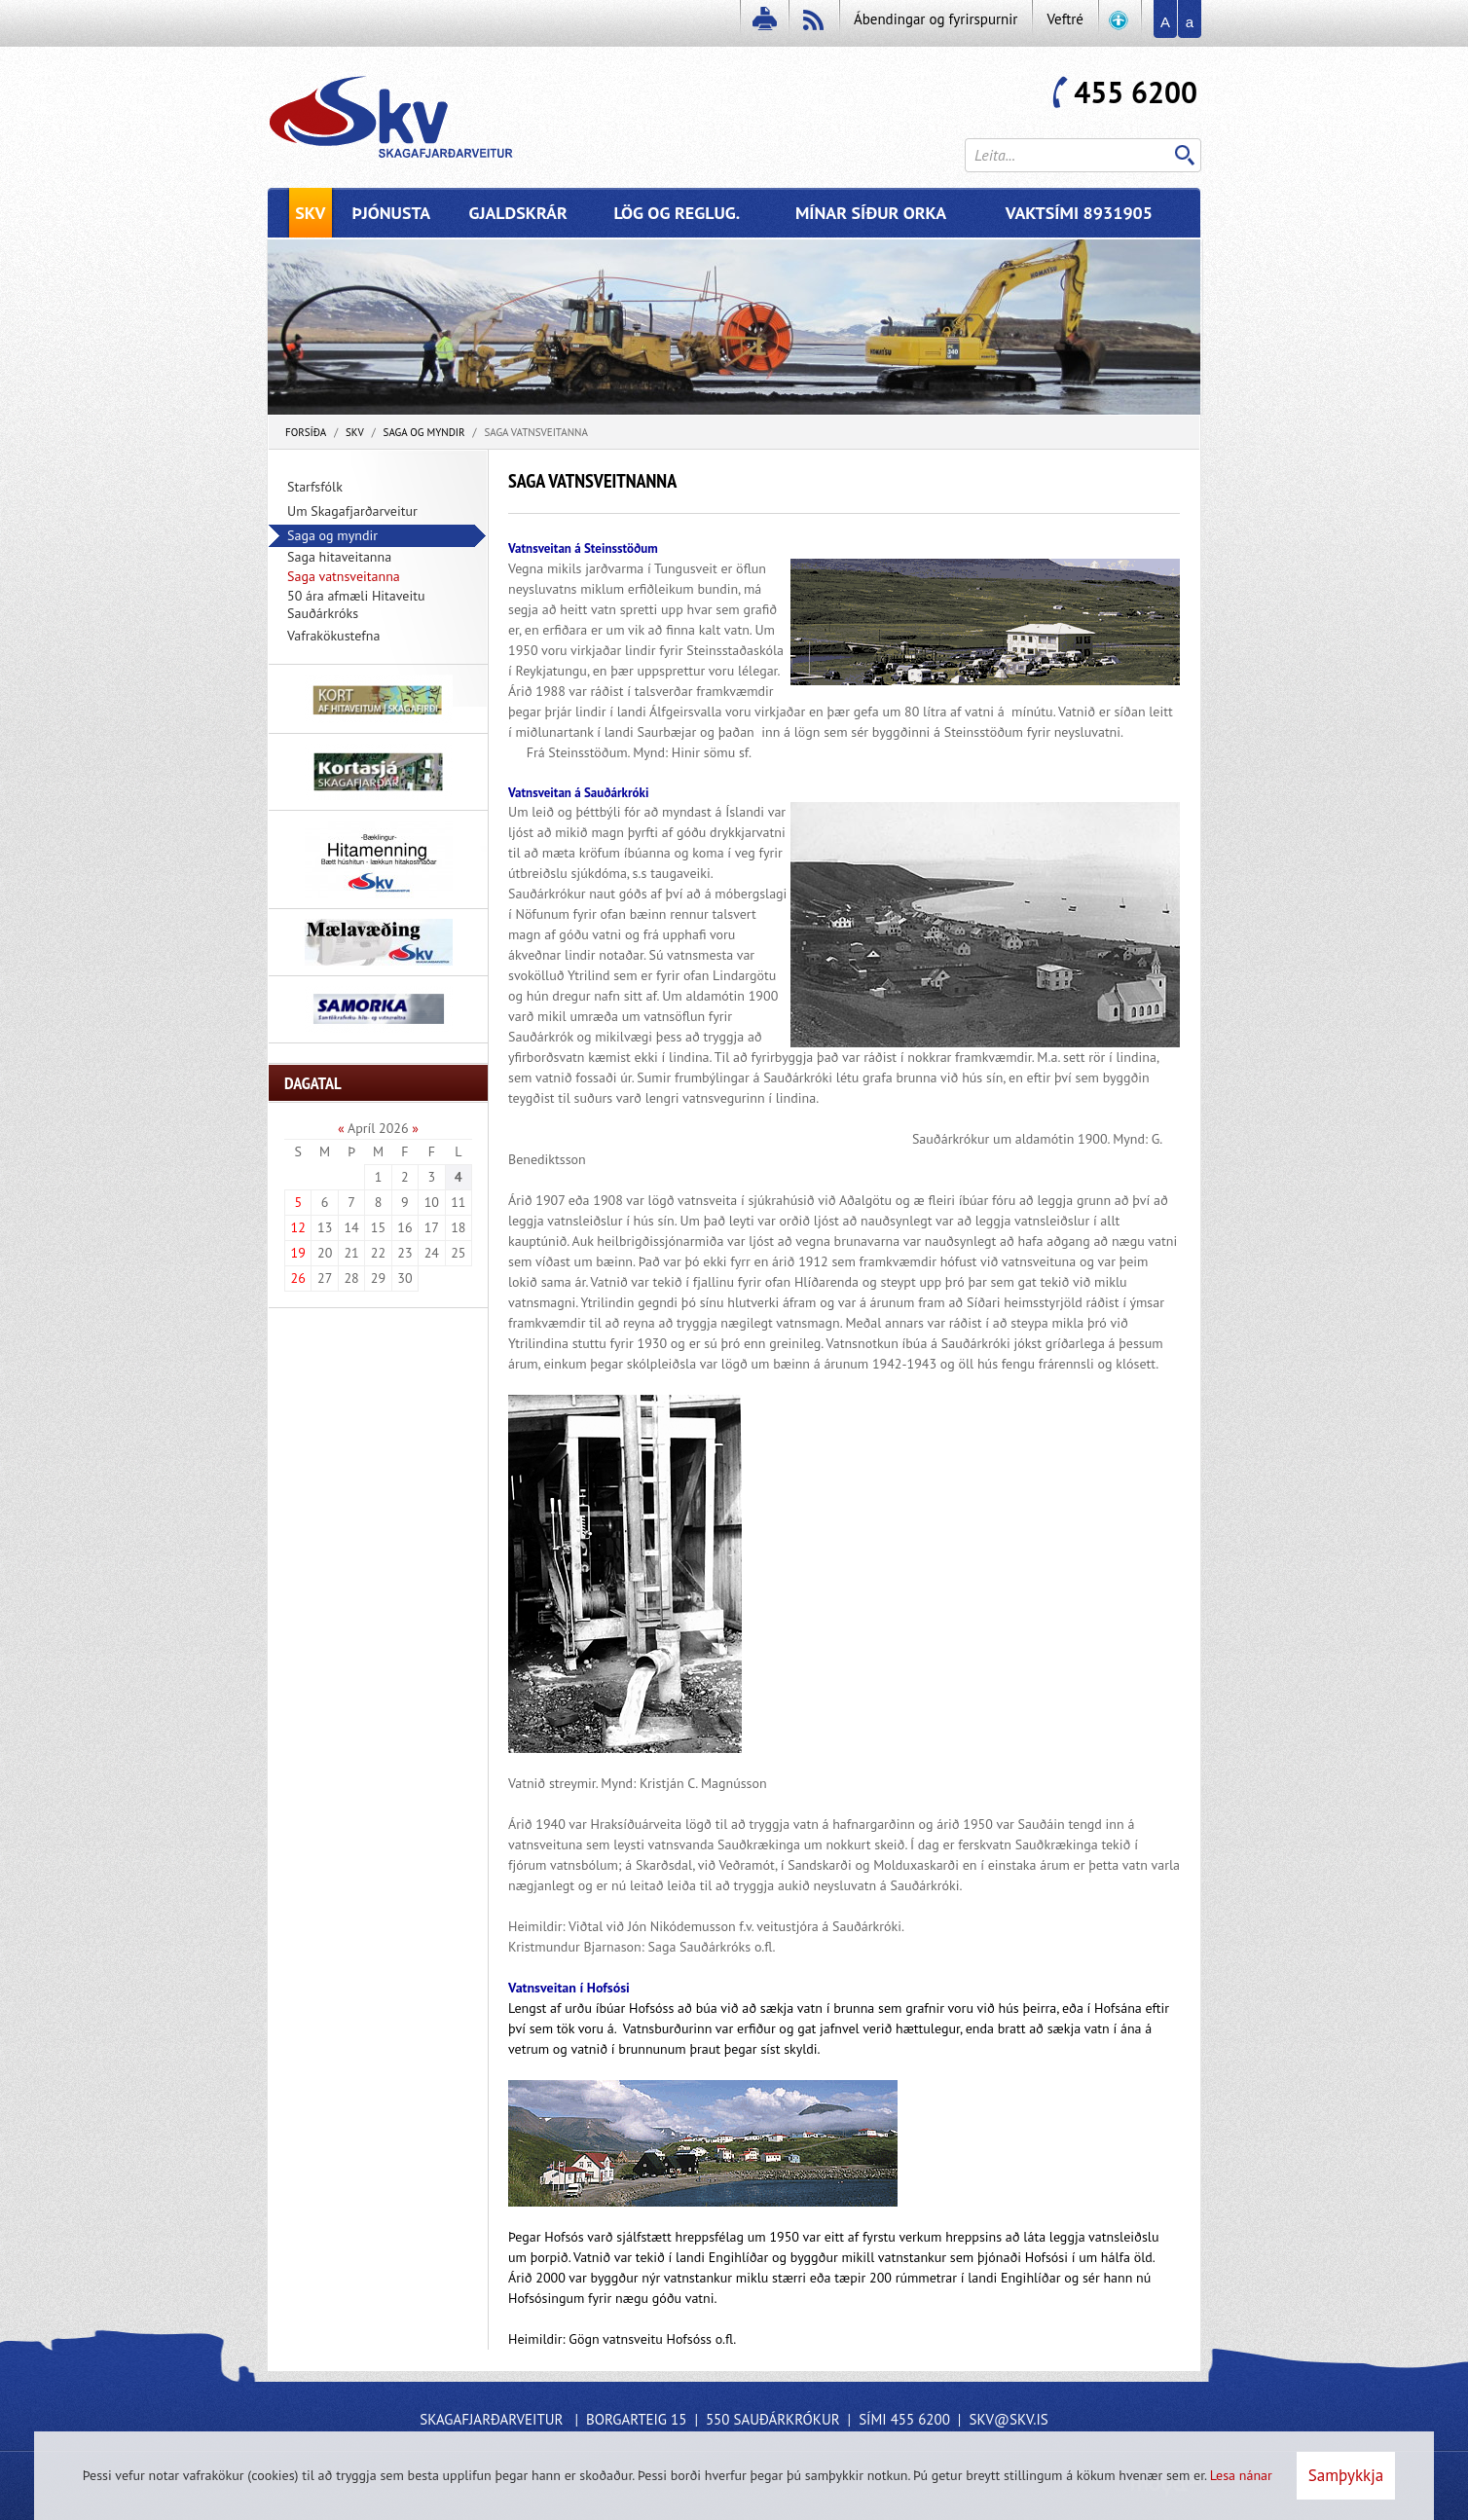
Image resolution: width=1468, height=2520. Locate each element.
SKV (355, 432)
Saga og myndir (424, 432)
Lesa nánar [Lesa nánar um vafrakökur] (1241, 2475)
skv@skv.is (1008, 2419)
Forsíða (305, 432)
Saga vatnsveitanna (536, 432)
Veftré (1064, 19)
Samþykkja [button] (1345, 2475)
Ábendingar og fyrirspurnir (935, 19)
